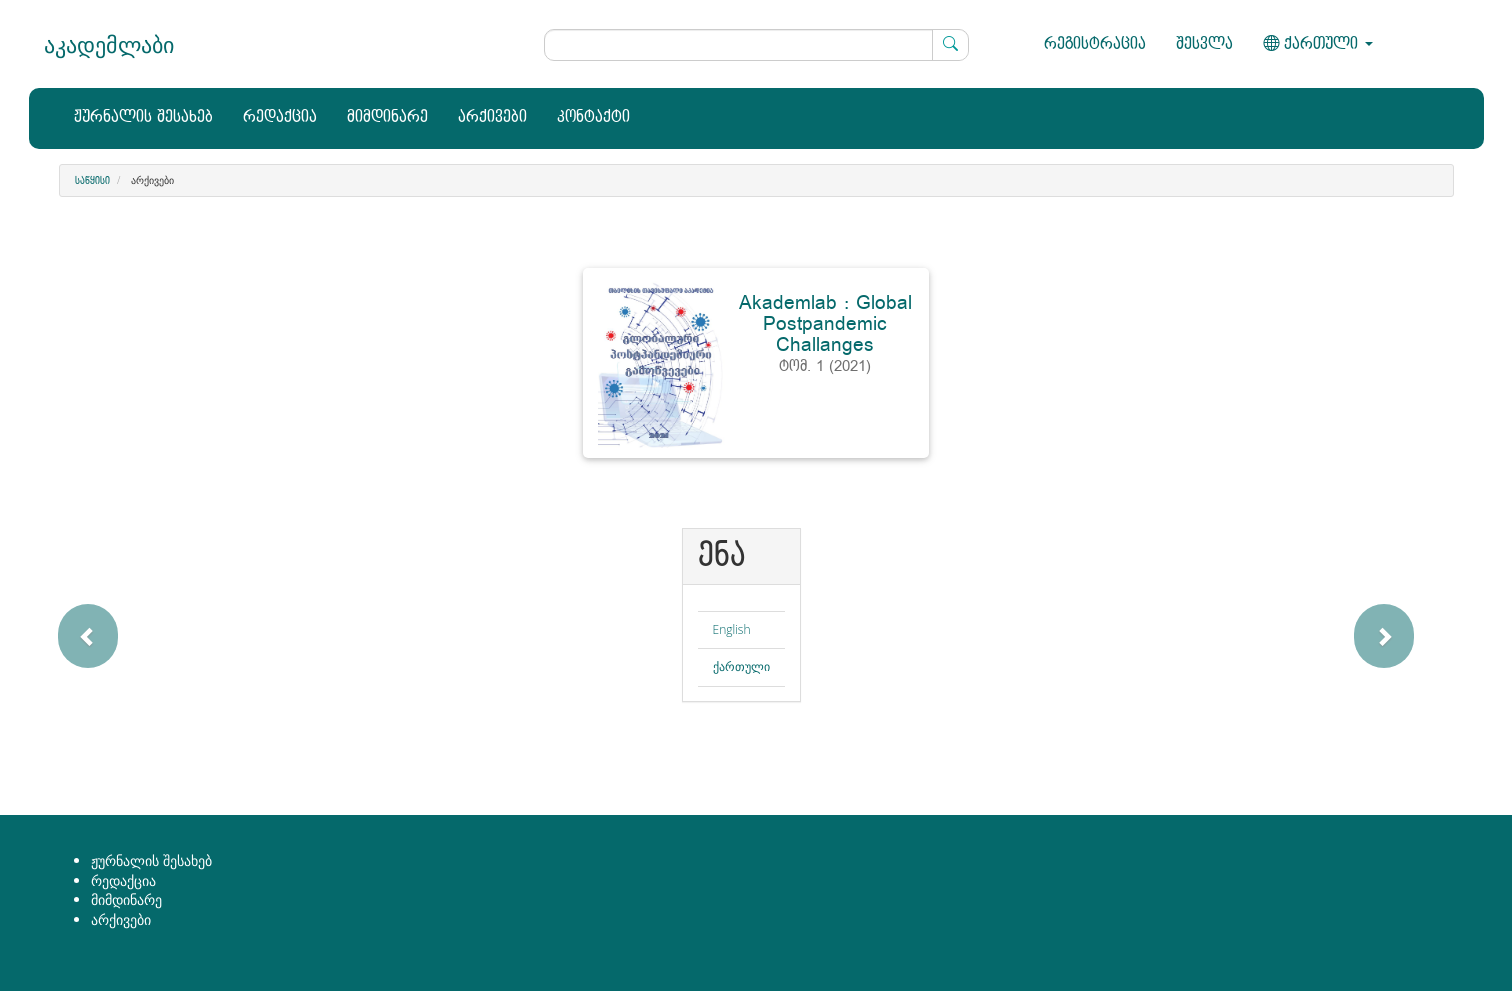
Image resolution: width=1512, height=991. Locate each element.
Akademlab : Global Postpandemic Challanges (825, 324)
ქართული (741, 666)
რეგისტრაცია (1095, 44)
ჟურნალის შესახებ (143, 117)
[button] (148, 625)
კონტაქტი (593, 117)
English (732, 629)
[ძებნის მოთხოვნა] (756, 45)
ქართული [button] (1318, 44)
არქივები (492, 117)
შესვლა (1204, 44)
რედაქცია (280, 117)
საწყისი (92, 181)
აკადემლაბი (109, 44)
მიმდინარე (387, 117)
